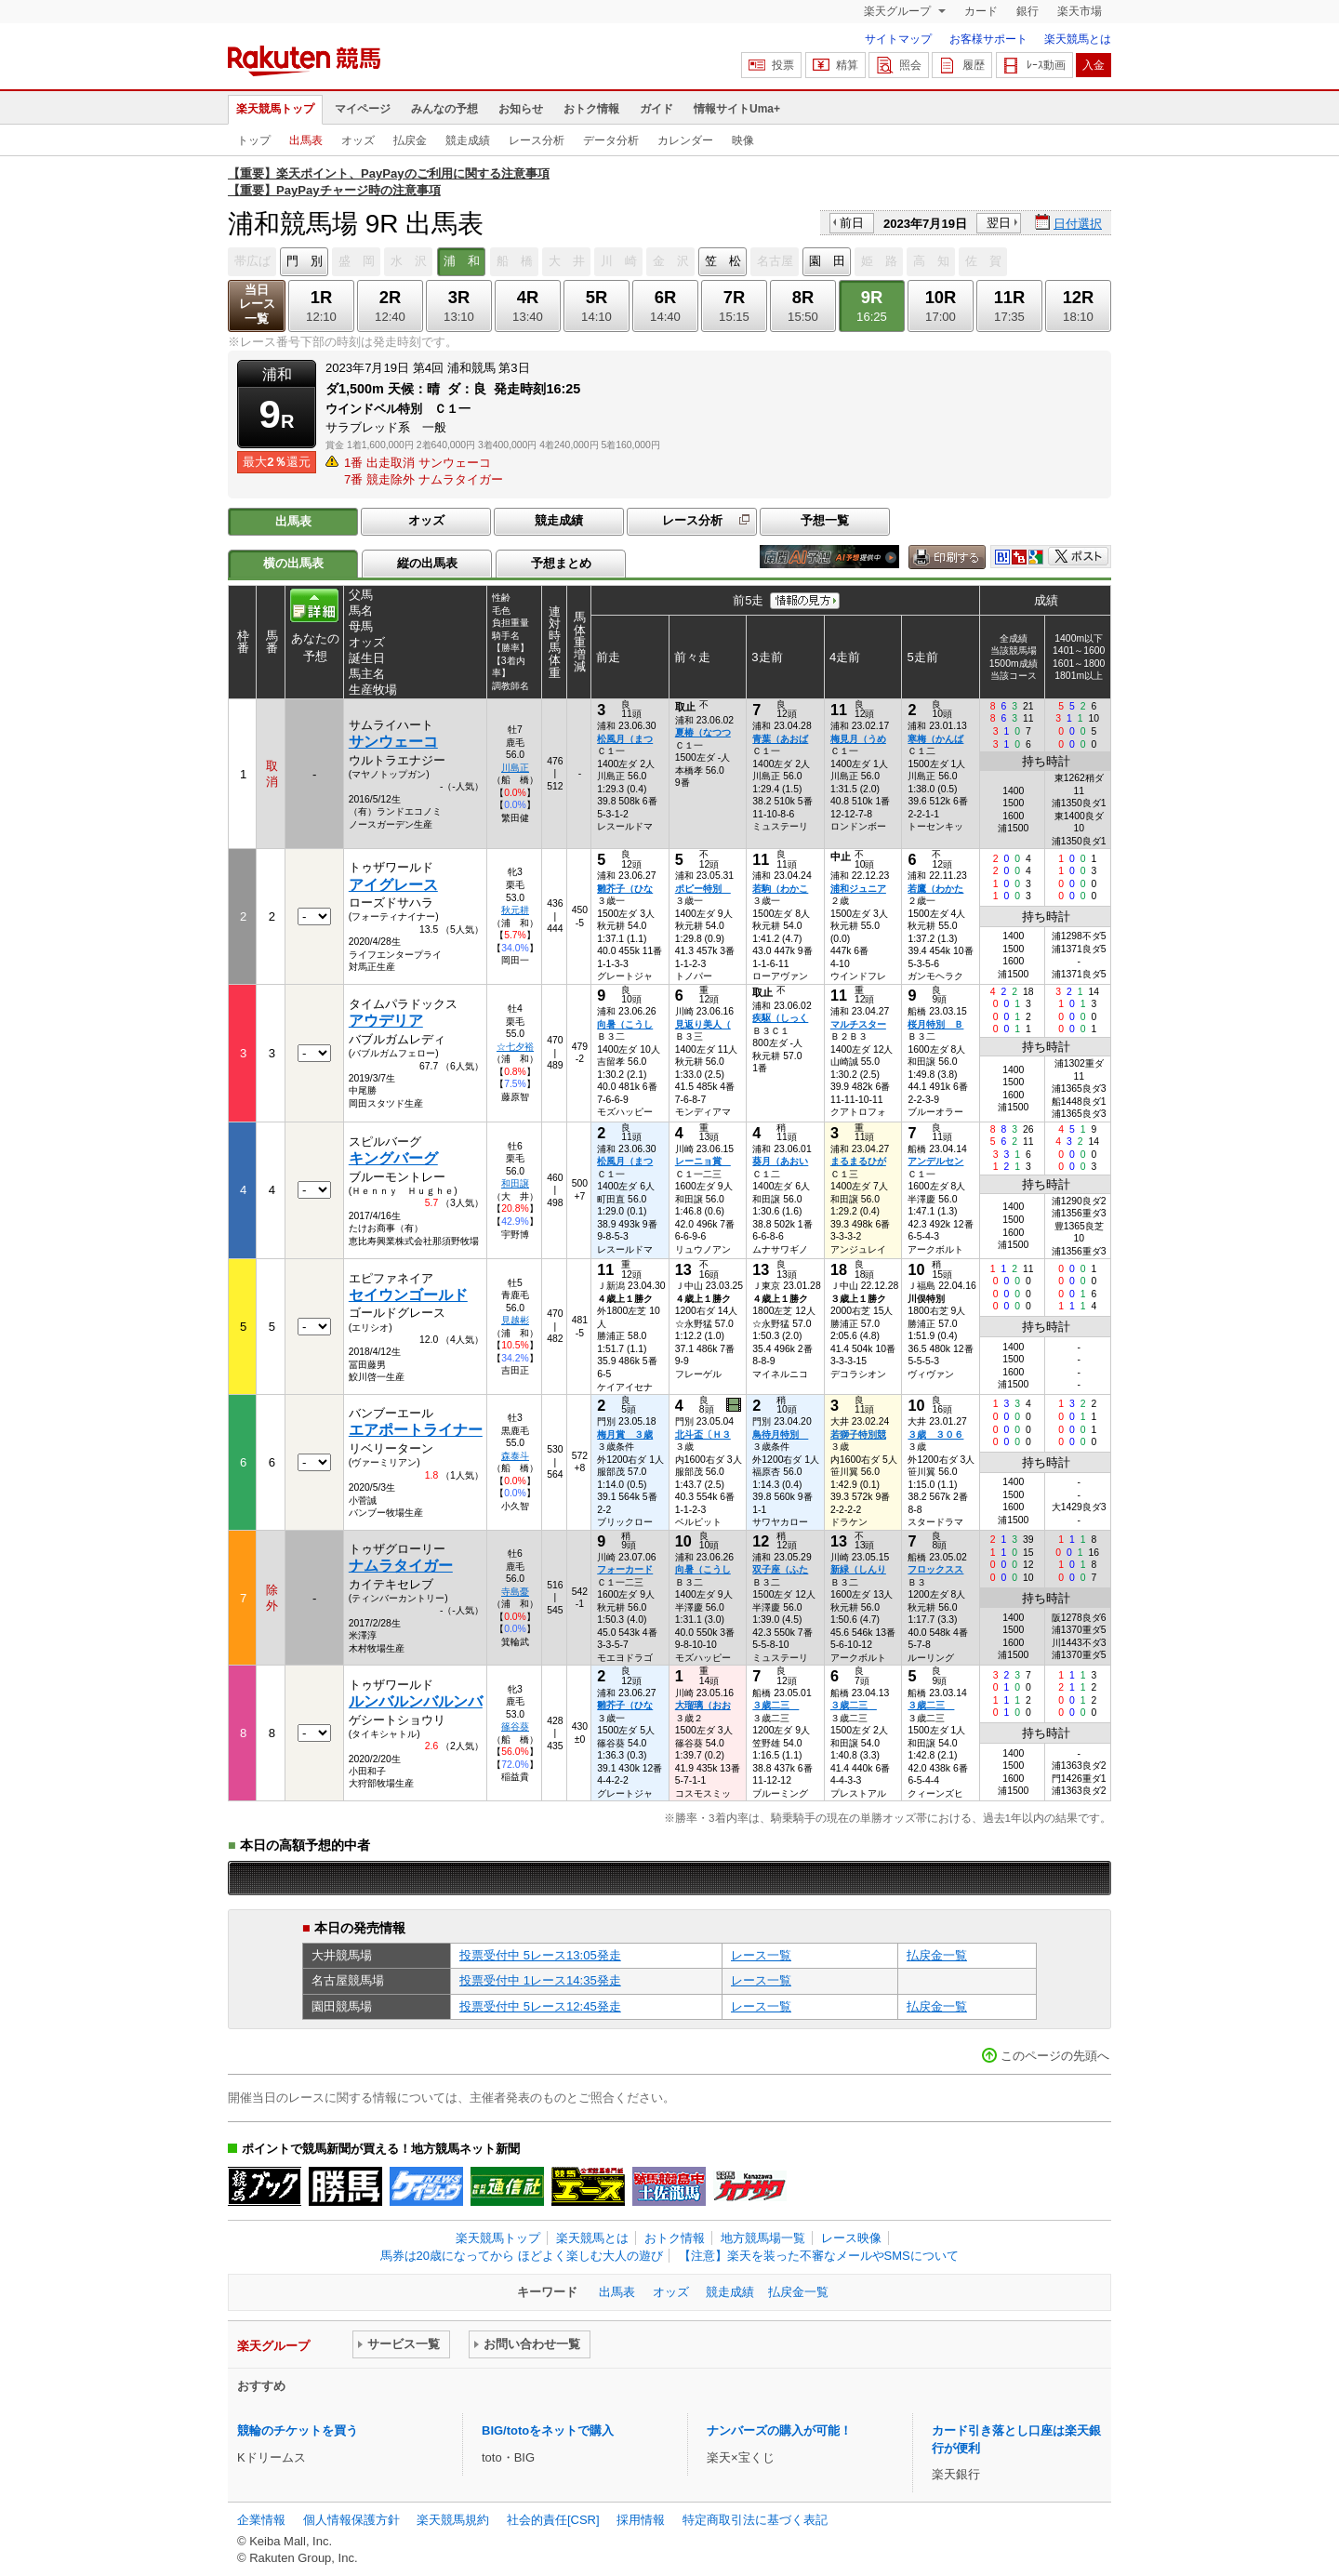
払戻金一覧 (937, 1955)
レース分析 (536, 140)
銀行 (1027, 11)
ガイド (656, 108)
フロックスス (935, 1569)
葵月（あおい (780, 1161)
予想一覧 (825, 520)
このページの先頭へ (1055, 2056)
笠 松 (723, 261)
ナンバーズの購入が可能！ (779, 2430)
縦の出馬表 (427, 563)
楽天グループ (899, 11)
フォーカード (625, 1569)
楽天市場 (1079, 11)
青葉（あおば (780, 739)
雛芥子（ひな (625, 888)
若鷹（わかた (935, 888)
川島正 (515, 768)
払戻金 (410, 140)
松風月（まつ (625, 739)
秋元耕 (515, 910)
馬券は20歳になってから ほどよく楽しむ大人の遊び (521, 2256)
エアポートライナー (416, 1430)
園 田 (827, 261)
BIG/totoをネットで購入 (548, 2430)
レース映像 (851, 2238)
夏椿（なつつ (703, 732)
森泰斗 (515, 1456)
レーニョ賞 (703, 1161)
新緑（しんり (858, 1569)
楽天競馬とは (1077, 39)
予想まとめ (561, 563)
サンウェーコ (393, 742)
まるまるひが (858, 1161)
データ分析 (611, 140)
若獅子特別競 (858, 1434)
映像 (743, 140)
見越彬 (515, 1320)
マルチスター (858, 1024)
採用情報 (640, 2520)
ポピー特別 (703, 888)
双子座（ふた (780, 1569)
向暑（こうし (625, 1024)
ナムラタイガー (401, 1565)
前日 (852, 223)
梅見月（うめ (858, 739)
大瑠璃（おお (703, 1705)
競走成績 (467, 140)
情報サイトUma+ (737, 108)
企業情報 (261, 2520)
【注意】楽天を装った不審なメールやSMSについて (819, 2256)
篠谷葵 (515, 1726)
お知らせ (520, 108)
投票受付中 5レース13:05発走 (540, 1955)
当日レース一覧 (257, 304)
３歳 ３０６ (935, 1434)
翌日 (999, 223)
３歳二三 (775, 1705)
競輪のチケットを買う (297, 2430)
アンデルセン (935, 1161)
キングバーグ (393, 1158)
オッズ (358, 140)
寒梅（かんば (935, 739)
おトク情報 (591, 108)
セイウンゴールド (408, 1295)
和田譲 (515, 1183)
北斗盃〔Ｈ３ (703, 1434)
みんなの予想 (444, 108)
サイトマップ (898, 39)
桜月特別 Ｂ (935, 1024)
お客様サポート (988, 39)
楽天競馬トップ (275, 108)
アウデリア (386, 1021)
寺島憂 (515, 1592)
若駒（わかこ (780, 888)
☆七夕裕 (515, 1047)
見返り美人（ (703, 1024)
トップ (254, 140)
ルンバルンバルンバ (416, 1701)
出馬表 (306, 140)
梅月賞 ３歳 (625, 1434)
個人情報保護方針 (351, 2520)
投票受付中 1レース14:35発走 (540, 1980)
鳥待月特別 (780, 1434)
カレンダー (685, 140)
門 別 (304, 261)
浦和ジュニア (858, 888)
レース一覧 (761, 1955)
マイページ (363, 108)
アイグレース (393, 885)
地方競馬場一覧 (763, 2238)
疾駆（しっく (780, 1018)
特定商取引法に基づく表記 (755, 2520)
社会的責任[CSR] (553, 2520)
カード (981, 11)
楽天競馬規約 (453, 2520)
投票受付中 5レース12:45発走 (540, 2006)
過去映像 (735, 1405)
